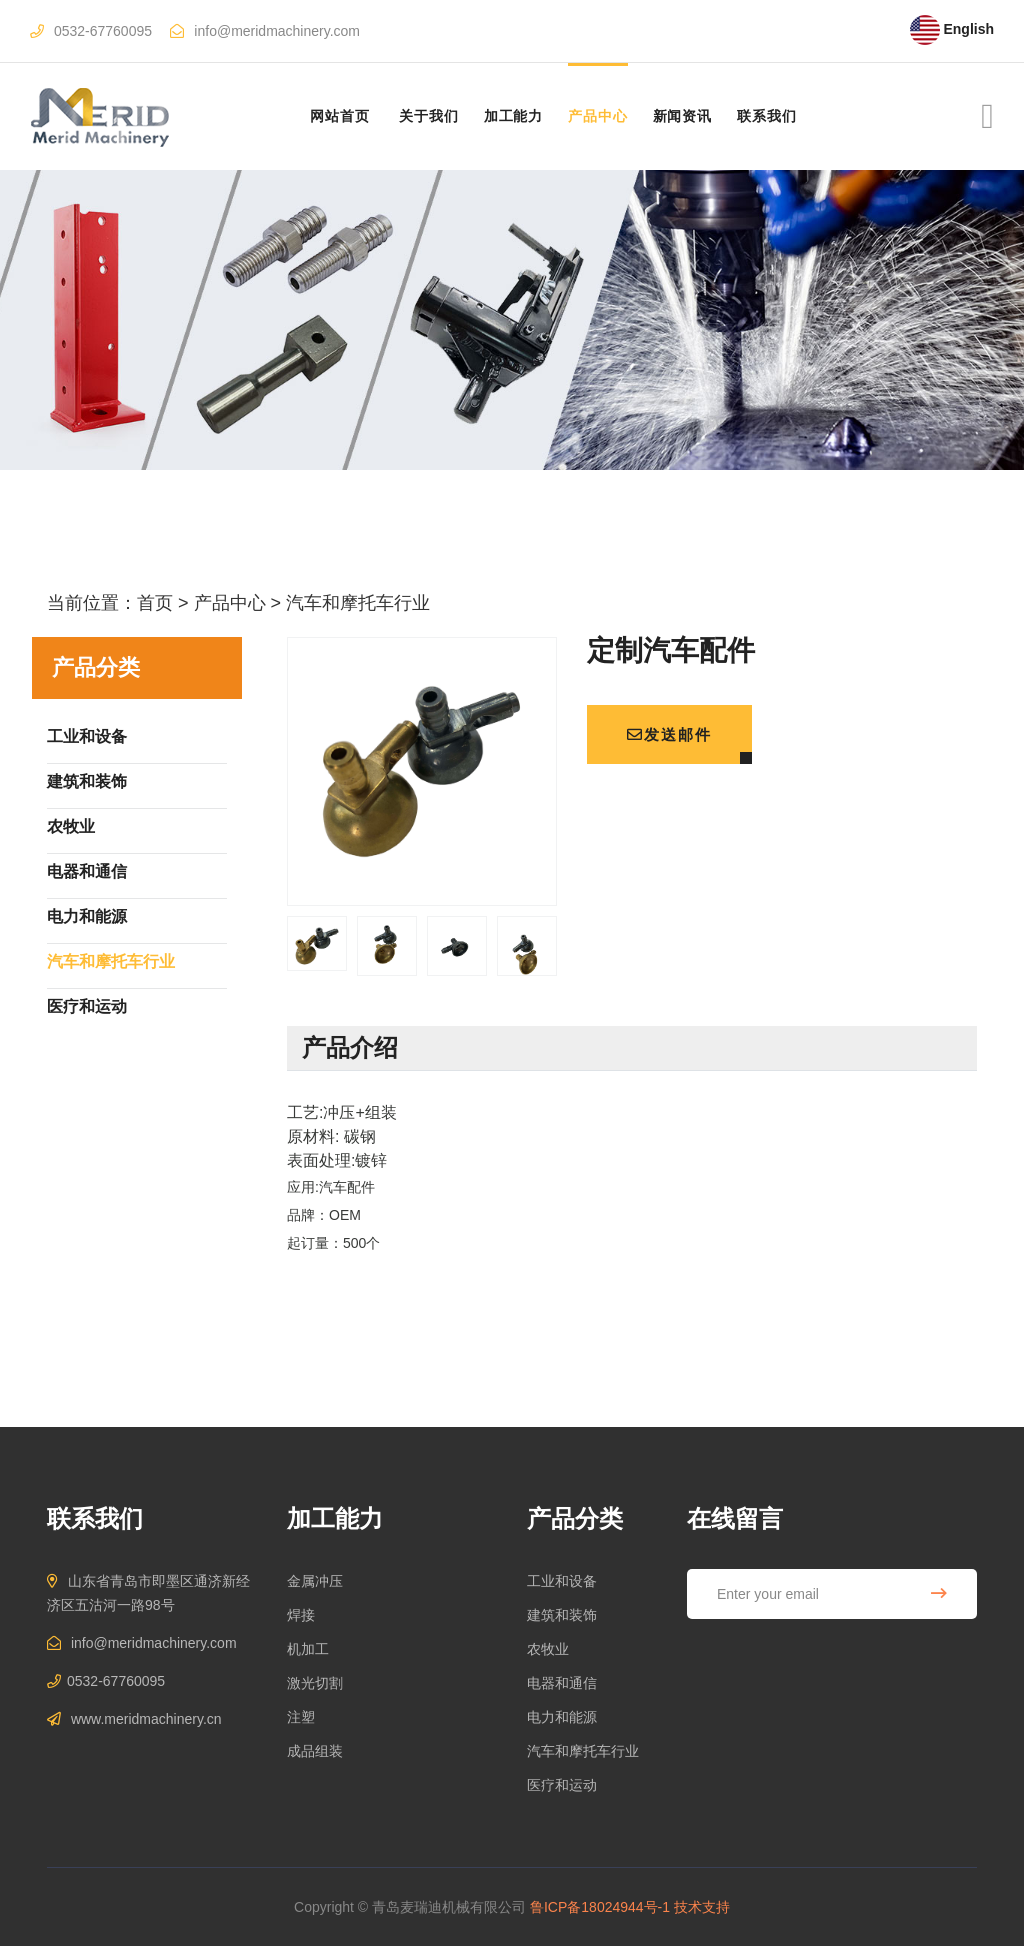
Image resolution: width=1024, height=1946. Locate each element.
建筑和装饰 (562, 1615)
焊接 (301, 1615)
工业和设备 (562, 1581)
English (952, 29)
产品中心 (597, 116)
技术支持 (702, 1907)
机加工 (308, 1649)
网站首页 (339, 116)
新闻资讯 (682, 116)
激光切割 (315, 1683)
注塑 (301, 1717)
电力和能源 (562, 1717)
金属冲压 (315, 1581)
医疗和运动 (562, 1785)
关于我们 (428, 116)
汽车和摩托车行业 (358, 603)
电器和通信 (562, 1683)
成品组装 (315, 1751)
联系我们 (766, 116)
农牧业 (548, 1649)
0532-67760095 (103, 31)
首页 (155, 603)
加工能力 (513, 116)
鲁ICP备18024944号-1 (600, 1907)
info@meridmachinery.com (277, 31)
